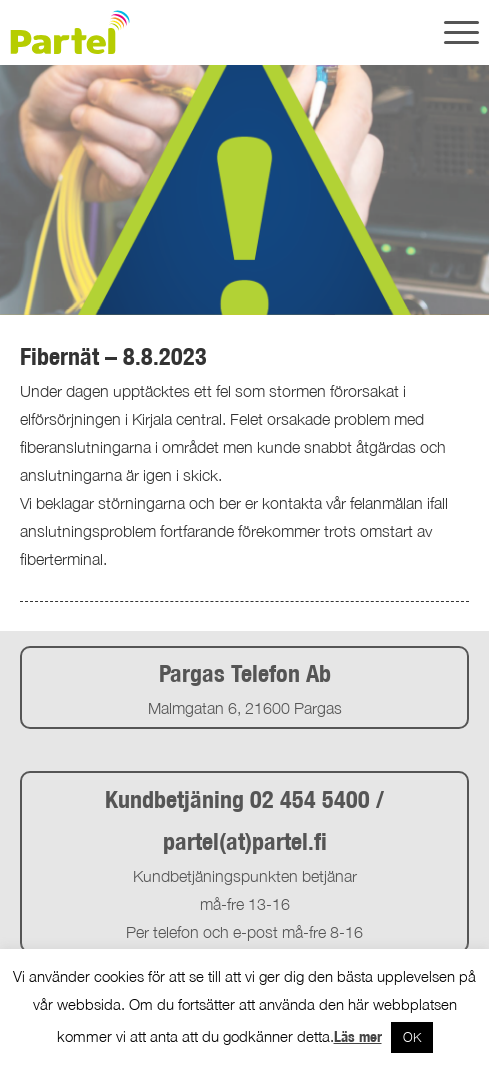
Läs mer (358, 1036)
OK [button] (412, 1037)
